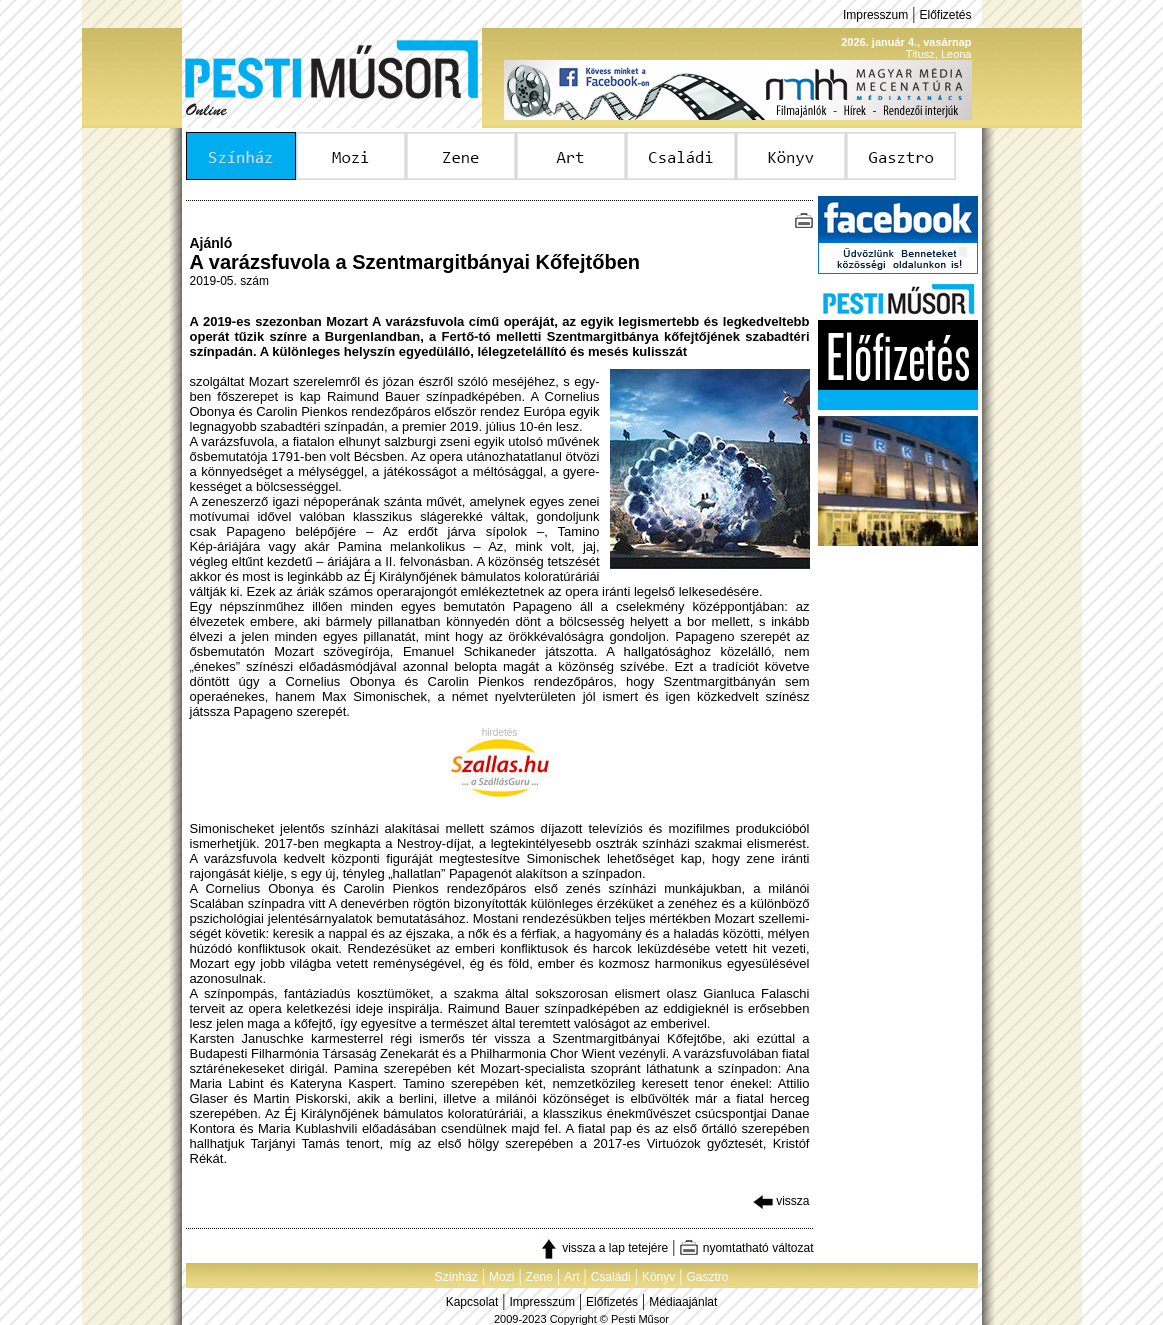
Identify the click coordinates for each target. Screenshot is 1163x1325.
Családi (611, 1277)
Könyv (658, 1277)
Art (571, 1277)
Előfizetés (945, 15)
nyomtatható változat (746, 1248)
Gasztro (708, 1277)
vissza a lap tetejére (603, 1248)
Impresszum (875, 15)
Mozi (501, 1277)
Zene (539, 1277)
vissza (781, 1201)
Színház (455, 1277)
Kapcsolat (472, 1302)
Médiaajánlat (683, 1302)
